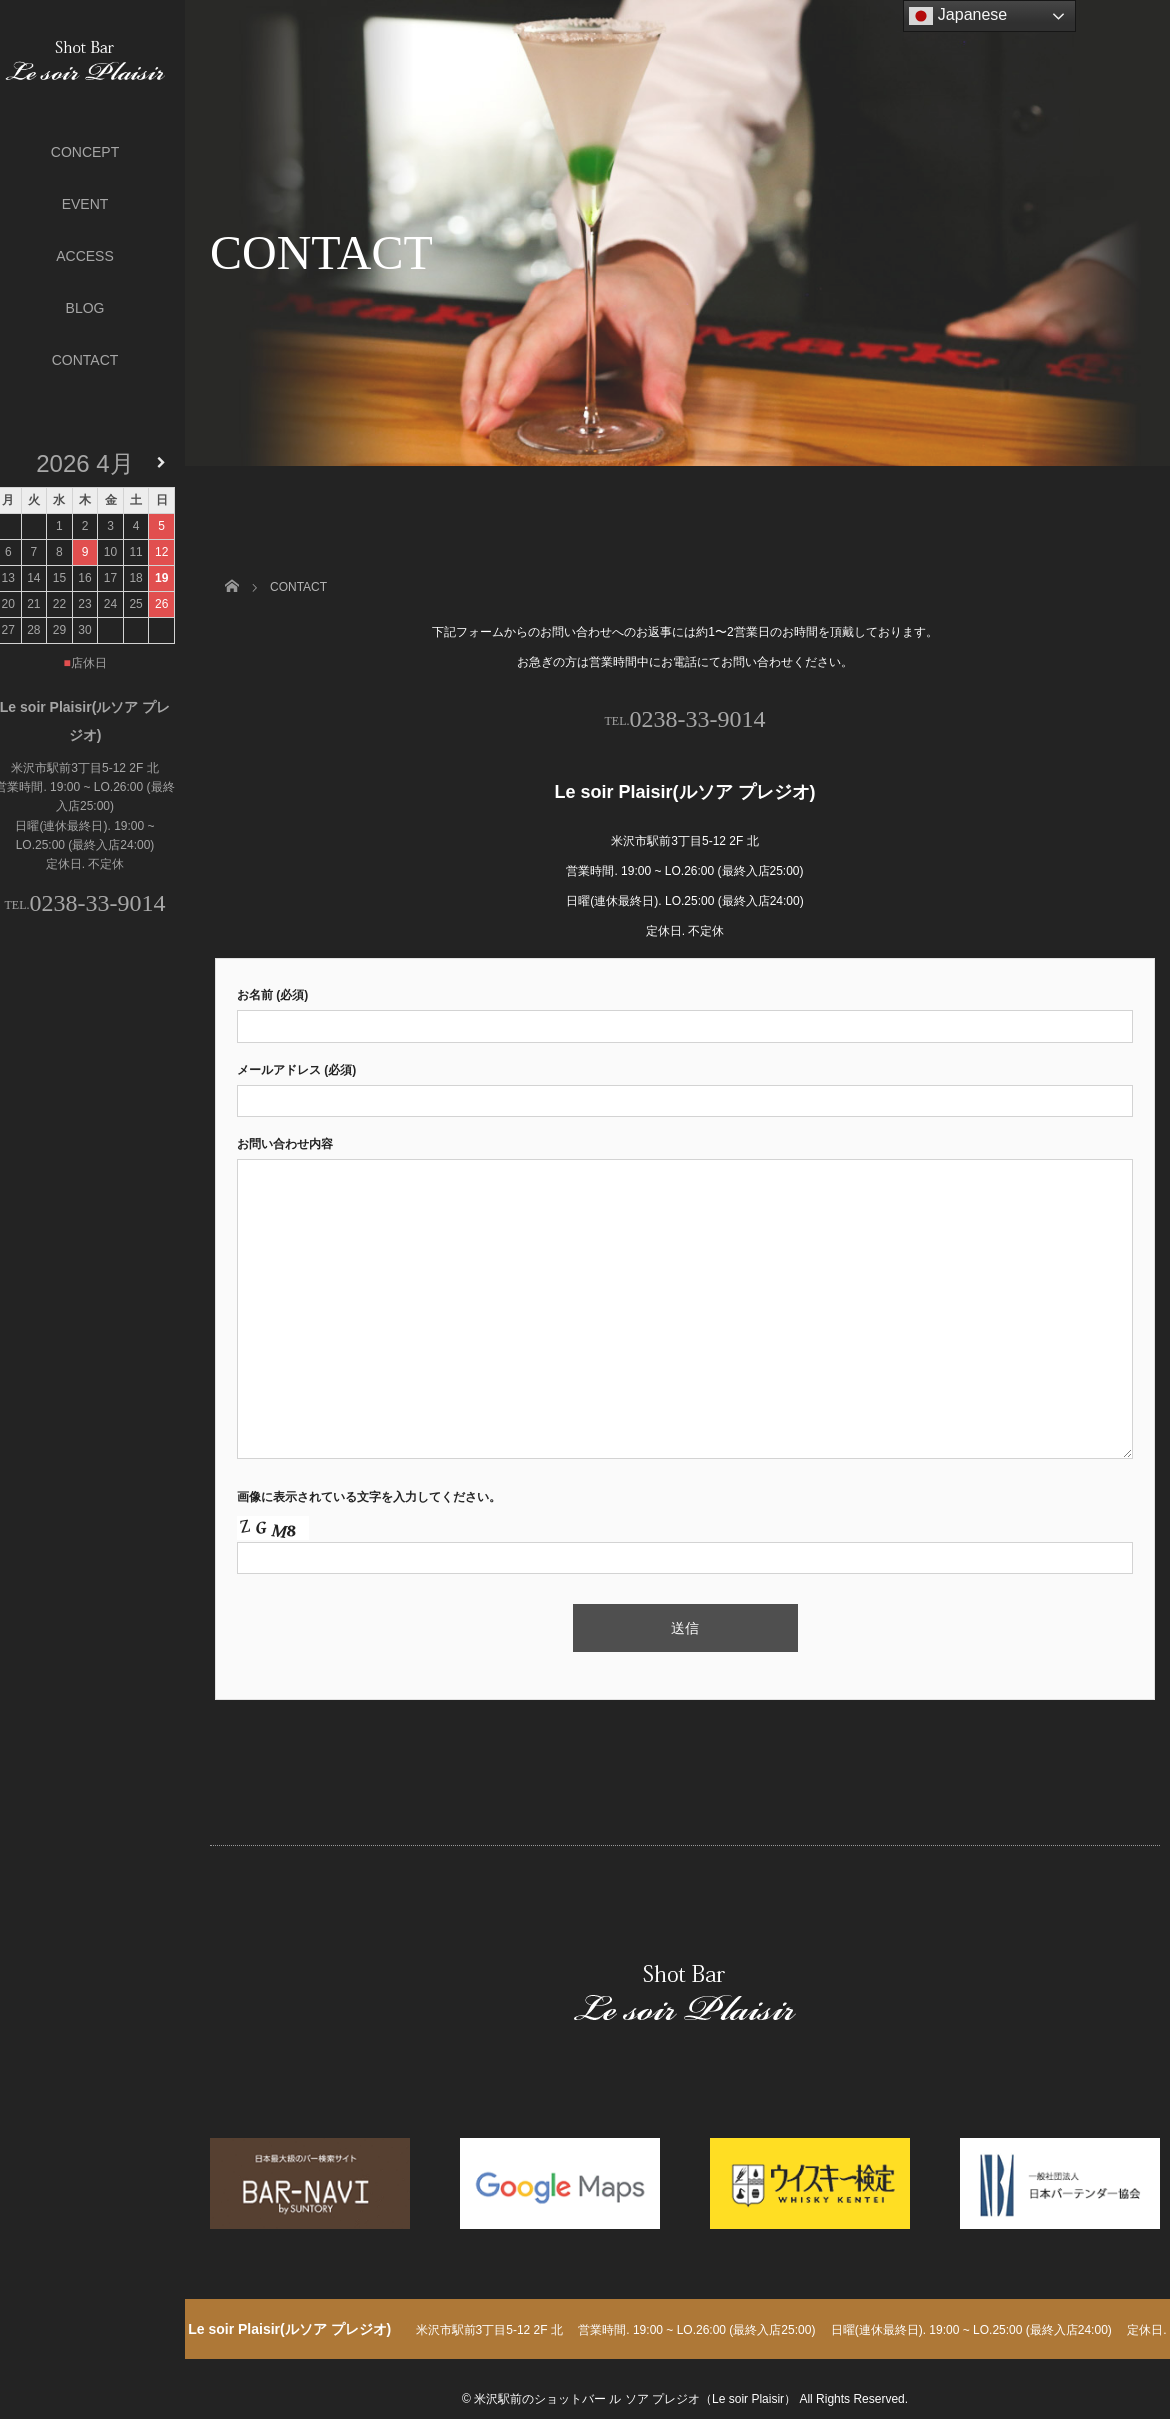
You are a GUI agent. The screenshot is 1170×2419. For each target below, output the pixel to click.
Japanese (958, 16)
